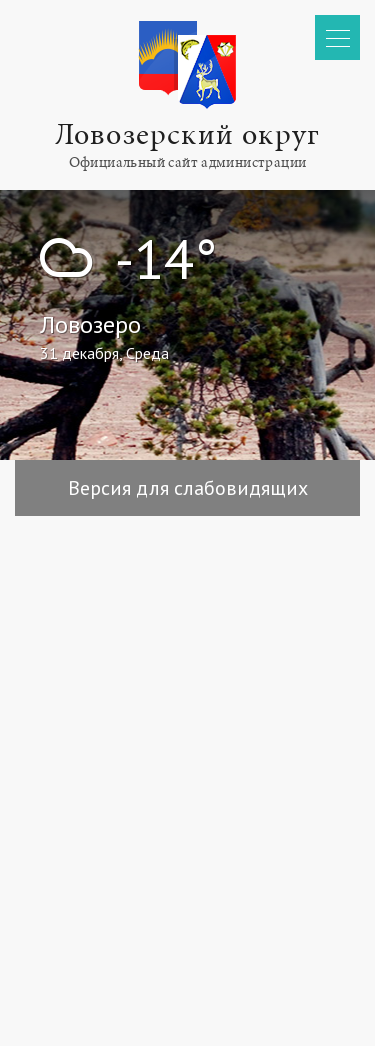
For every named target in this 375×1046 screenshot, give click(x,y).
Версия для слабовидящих (188, 488)
